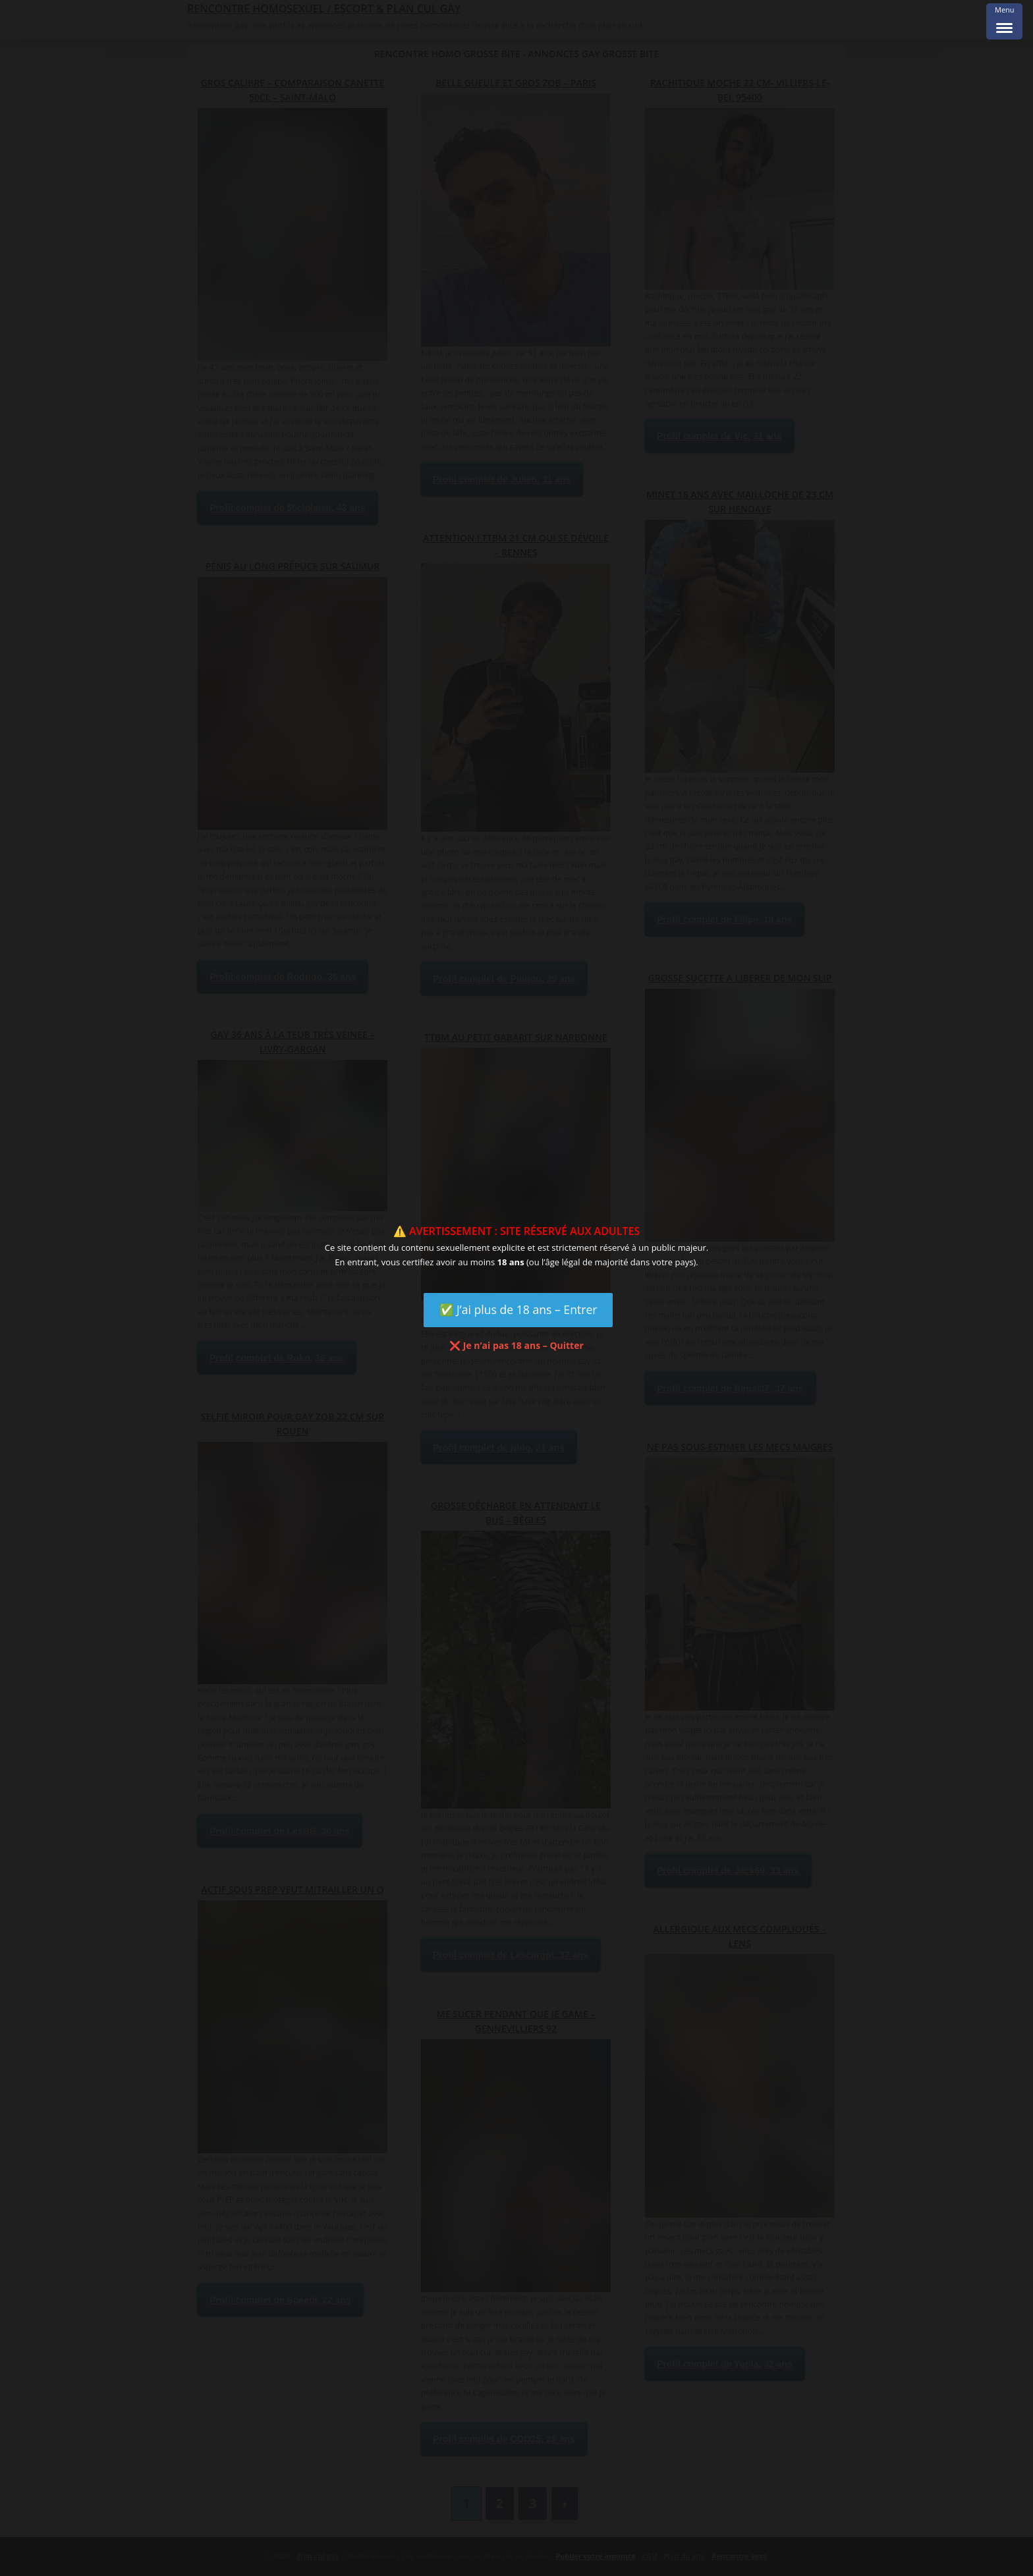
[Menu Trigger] (1004, 21)
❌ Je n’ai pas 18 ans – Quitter (516, 1345)
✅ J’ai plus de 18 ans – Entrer (518, 1309)
